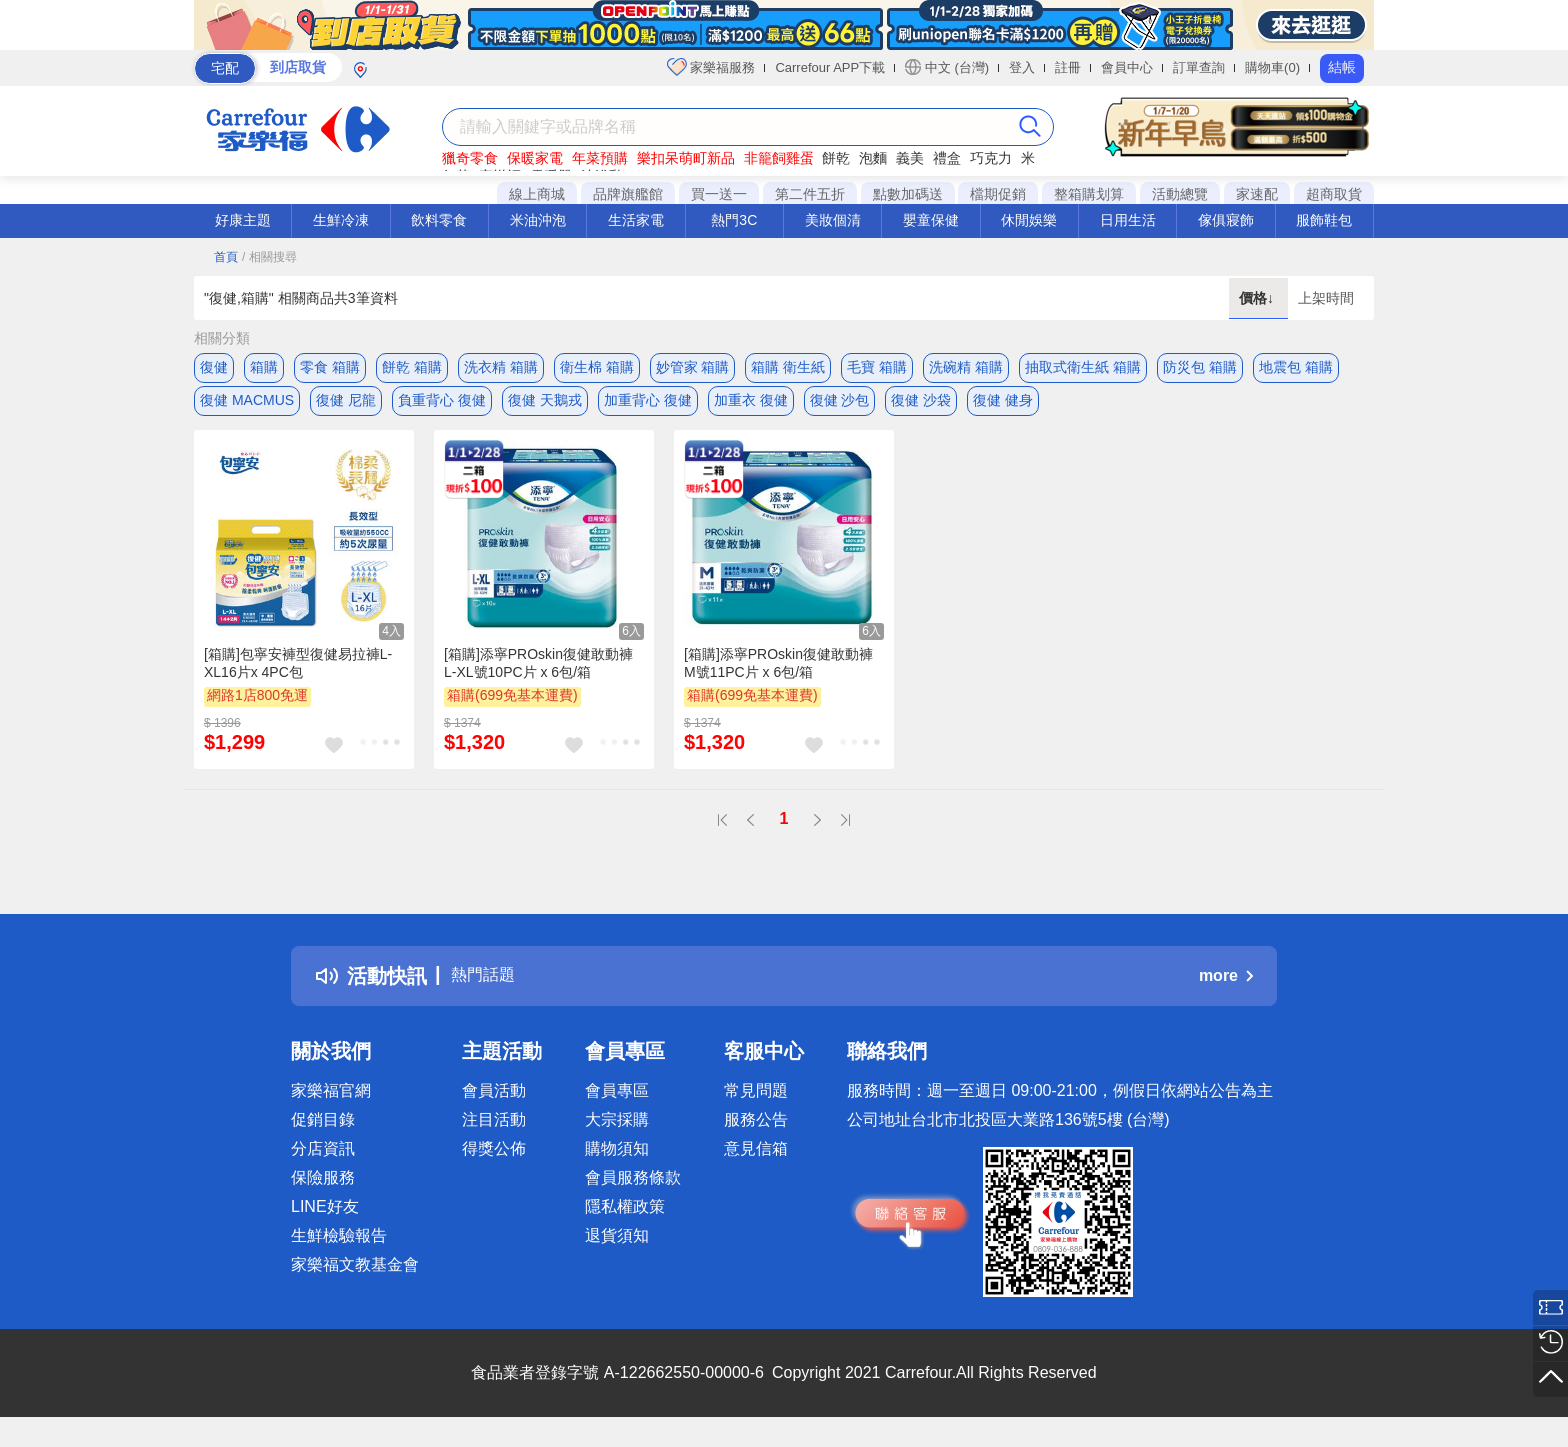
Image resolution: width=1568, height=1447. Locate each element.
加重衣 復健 (751, 407)
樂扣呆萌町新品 (686, 158)
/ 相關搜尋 (269, 257)
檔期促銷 (998, 194)
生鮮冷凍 (341, 220)
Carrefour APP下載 (830, 67)
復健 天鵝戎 (545, 407)
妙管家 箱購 (693, 367)
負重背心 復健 (442, 407)
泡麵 (873, 158)
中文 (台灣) (947, 67)
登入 (1022, 67)
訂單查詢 (1199, 67)
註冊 (1068, 67)
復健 (214, 367)
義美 (910, 158)
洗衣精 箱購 (501, 367)
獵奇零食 (470, 158)
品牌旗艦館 (628, 194)
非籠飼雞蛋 (779, 158)
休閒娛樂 (1029, 220)
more (1226, 989)
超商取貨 (1334, 194)
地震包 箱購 (1296, 367)
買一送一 (719, 194)
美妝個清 (833, 220)
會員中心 (1127, 67)
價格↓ (1258, 298)
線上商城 (537, 194)
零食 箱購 (330, 367)
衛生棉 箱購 (597, 367)
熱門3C (734, 220)
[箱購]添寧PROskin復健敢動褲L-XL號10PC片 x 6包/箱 (538, 676)
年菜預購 (600, 158)
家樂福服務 (711, 67)
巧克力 (991, 158)
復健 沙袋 (921, 407)
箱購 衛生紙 (788, 367)
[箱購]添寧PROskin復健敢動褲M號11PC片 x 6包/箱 (778, 676)
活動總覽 (1180, 194)
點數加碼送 (908, 194)
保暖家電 (535, 158)
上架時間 (1326, 298)
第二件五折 (810, 194)
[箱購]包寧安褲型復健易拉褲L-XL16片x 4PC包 (298, 676)
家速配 (1257, 194)
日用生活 (1128, 220)
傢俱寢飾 (1226, 220)
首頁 (226, 257)
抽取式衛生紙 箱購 (1083, 367)
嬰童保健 (931, 220)
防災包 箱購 (1200, 367)
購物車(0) (1272, 67)
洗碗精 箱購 (966, 367)
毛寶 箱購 (877, 367)
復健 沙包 (840, 407)
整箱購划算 (1089, 194)
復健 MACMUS (247, 407)
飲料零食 (439, 220)
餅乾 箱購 (412, 367)
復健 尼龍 (346, 407)
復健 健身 (1003, 407)
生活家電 (636, 220)
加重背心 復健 (648, 407)
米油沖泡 (538, 220)
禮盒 (947, 158)
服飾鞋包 (1324, 220)
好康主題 (243, 220)
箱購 (264, 367)
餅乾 (836, 158)
